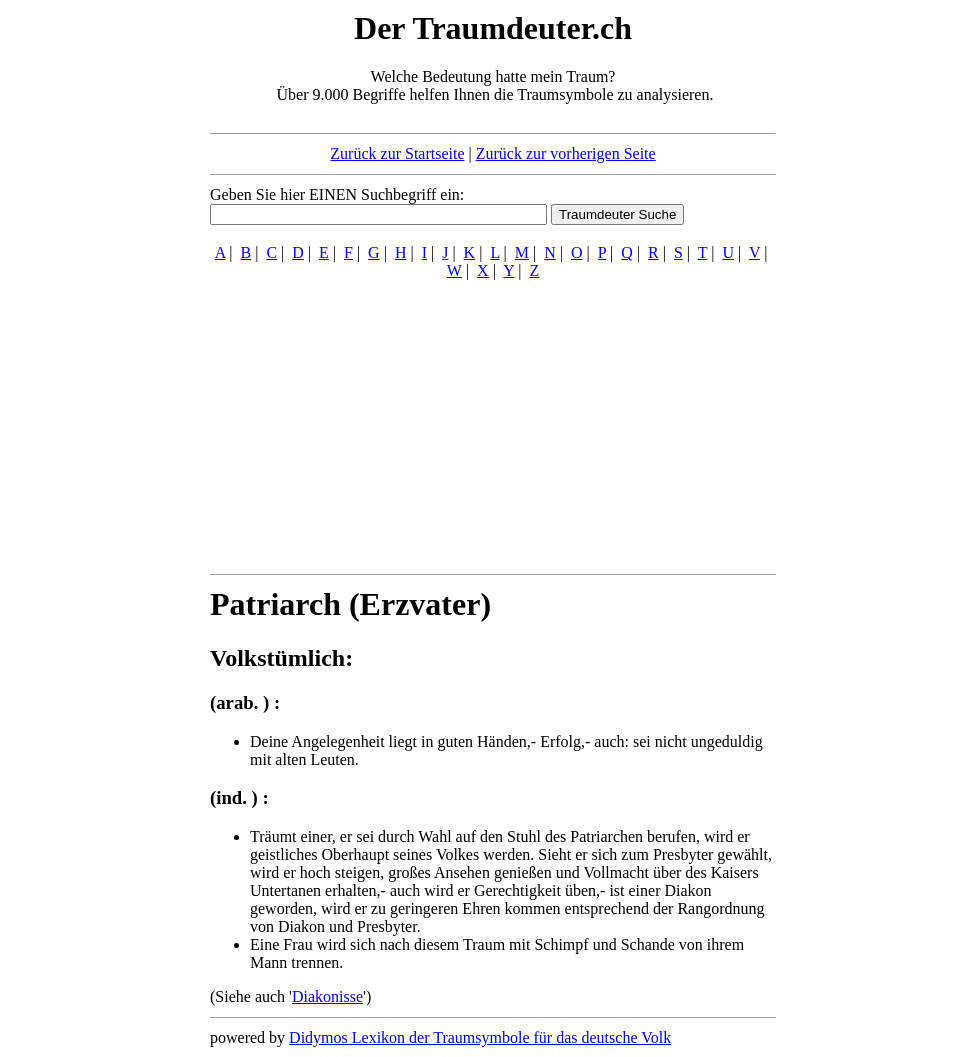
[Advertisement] (88, 308)
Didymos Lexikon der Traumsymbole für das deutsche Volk (480, 1037)
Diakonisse (327, 996)
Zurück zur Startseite (397, 153)
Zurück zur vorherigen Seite (566, 153)
